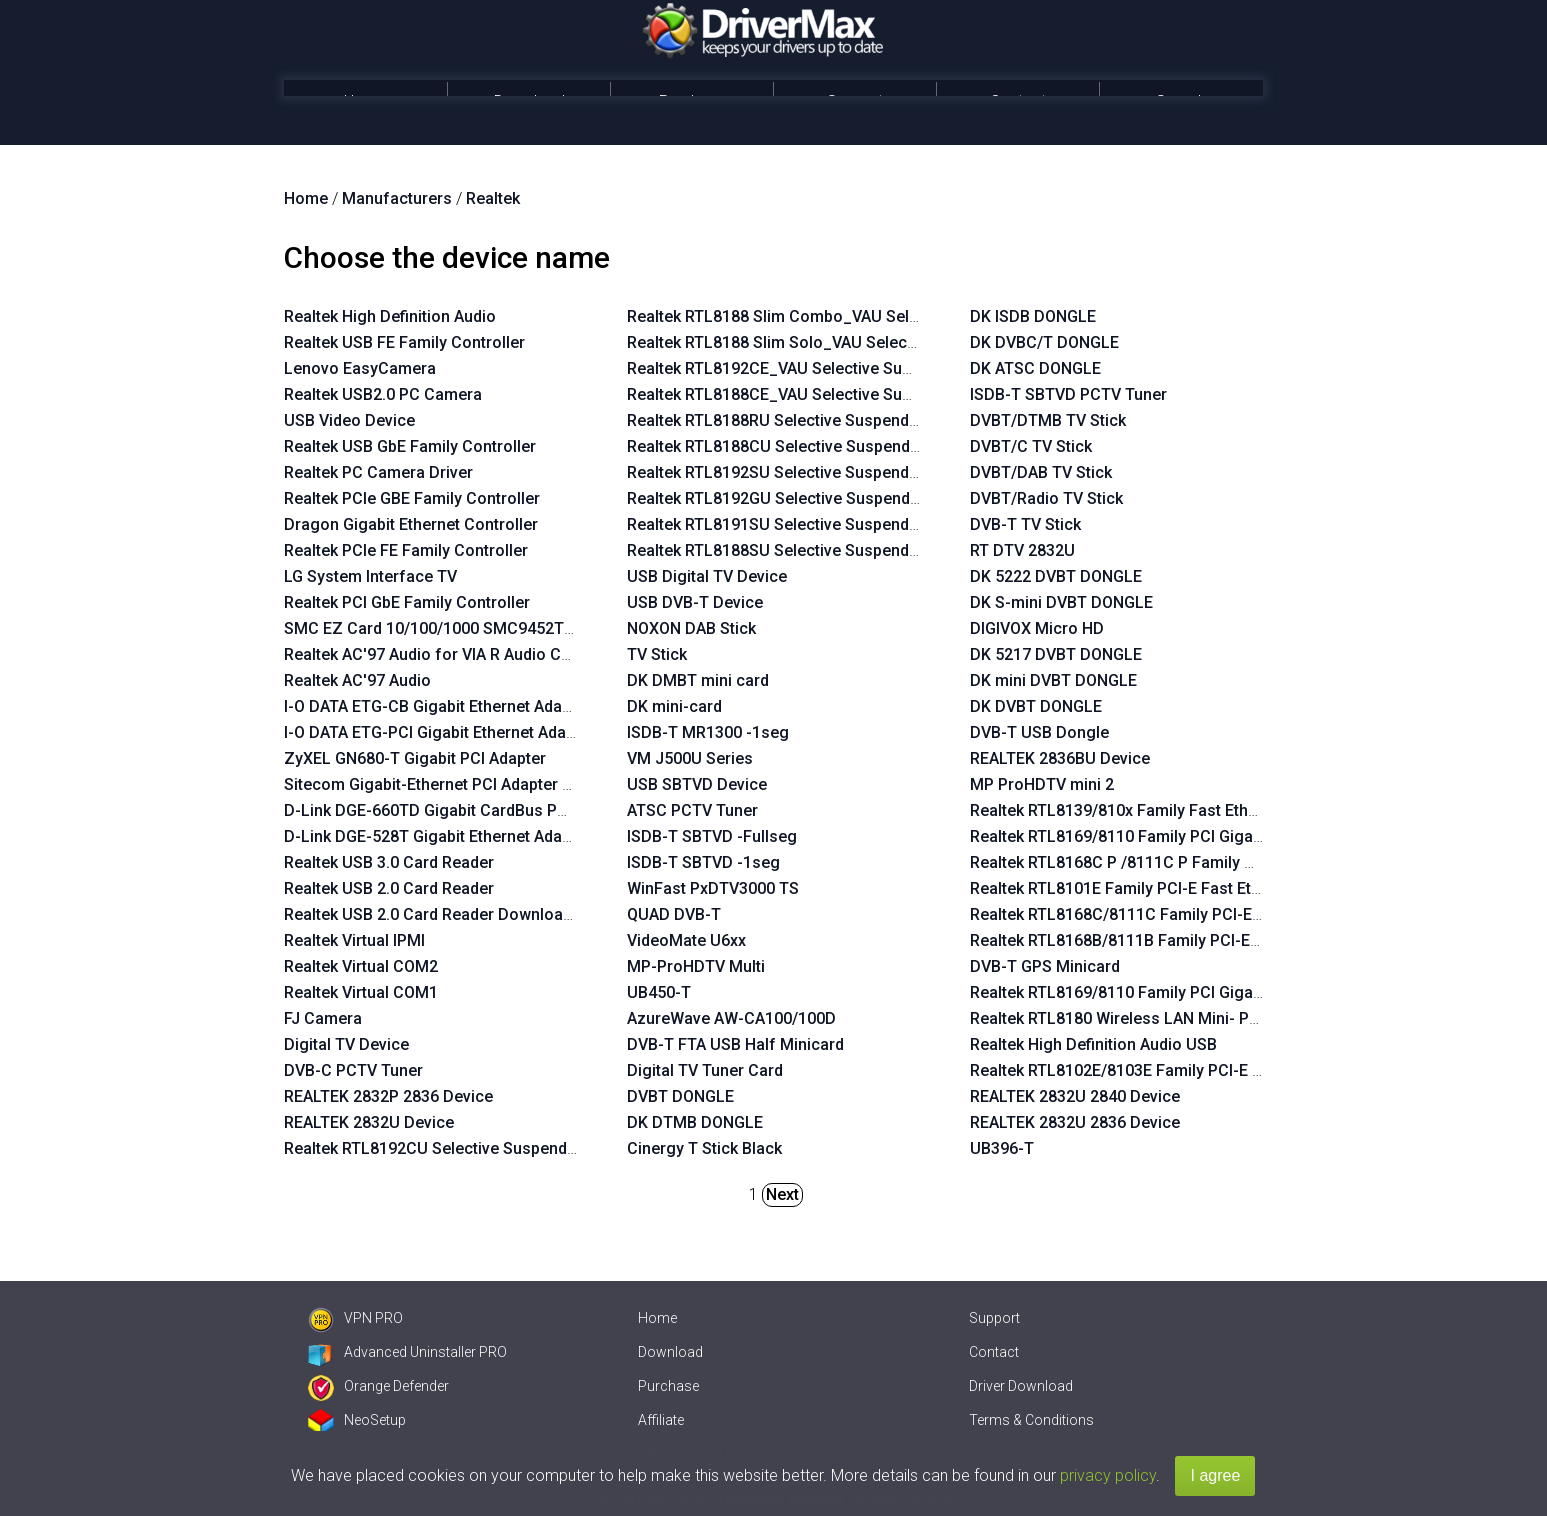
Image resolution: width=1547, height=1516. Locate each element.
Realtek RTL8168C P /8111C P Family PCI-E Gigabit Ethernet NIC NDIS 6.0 (1235, 862)
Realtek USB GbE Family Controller (410, 446)
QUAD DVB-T (674, 914)
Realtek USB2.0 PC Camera (383, 394)
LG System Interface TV (370, 576)
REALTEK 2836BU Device (1060, 758)
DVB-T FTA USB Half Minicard (735, 1044)
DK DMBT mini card (698, 680)
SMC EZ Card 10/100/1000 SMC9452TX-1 (436, 628)
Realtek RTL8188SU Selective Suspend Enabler (797, 550)
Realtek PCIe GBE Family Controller (412, 498)
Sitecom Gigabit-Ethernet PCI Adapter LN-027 (449, 784)
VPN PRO (355, 1318)
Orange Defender (378, 1386)
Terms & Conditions (1031, 1420)
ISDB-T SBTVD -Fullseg (712, 836)
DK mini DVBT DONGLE (1053, 680)
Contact (1018, 101)
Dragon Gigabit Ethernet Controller (411, 524)
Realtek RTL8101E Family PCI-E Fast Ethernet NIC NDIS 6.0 (1182, 888)
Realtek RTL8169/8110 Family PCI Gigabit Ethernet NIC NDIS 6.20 (1205, 992)
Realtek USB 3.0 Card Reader (389, 862)
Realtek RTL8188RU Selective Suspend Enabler (797, 420)
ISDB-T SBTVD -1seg (703, 862)
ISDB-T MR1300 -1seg (708, 732)
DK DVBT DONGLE (1036, 706)
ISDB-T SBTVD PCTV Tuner (1068, 394)
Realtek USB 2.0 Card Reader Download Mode (451, 914)
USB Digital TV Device (707, 576)
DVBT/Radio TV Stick (1046, 498)
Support (855, 101)
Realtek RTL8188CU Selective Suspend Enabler (798, 446)
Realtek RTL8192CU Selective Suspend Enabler (455, 1148)
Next (782, 1194)
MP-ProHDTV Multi (696, 966)
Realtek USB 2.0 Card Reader (389, 888)
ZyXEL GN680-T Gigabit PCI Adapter (415, 758)
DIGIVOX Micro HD (1037, 628)
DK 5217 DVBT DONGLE (1056, 654)
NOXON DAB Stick (691, 628)
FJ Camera (323, 1018)
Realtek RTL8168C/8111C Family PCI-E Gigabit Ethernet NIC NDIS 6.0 (1219, 914)
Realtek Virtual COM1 (361, 992)
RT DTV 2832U (1022, 550)
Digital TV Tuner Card (705, 1070)
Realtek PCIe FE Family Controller (406, 550)
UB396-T (1002, 1148)
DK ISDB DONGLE (1033, 316)
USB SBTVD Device (697, 784)
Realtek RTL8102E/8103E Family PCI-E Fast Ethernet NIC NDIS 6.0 (1207, 1070)
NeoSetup (357, 1420)
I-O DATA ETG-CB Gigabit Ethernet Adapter (437, 706)
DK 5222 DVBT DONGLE (1056, 576)
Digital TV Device (346, 1044)
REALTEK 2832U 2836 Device (1075, 1122)
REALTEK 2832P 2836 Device (388, 1096)
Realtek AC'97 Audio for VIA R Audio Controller (454, 654)
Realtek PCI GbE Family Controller (407, 602)
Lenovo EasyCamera (360, 368)
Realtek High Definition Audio (390, 316)
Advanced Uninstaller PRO (407, 1352)
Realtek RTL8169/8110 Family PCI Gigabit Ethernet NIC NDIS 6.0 (1201, 836)
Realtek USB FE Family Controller (404, 342)
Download (529, 101)
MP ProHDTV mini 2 (1042, 784)
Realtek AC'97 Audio (357, 680)
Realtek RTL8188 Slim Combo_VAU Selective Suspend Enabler (853, 316)
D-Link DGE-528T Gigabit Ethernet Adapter (437, 836)
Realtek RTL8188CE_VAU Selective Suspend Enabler (816, 394)
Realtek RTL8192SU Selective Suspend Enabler (797, 472)
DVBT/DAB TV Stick (1041, 472)
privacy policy (1108, 1475)
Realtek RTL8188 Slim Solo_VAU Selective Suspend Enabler (843, 342)
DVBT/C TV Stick (1031, 446)
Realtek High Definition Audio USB (1093, 1044)
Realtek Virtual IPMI (354, 940)
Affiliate (661, 1420)
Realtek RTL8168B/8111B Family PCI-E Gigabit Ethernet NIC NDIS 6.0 (1218, 940)
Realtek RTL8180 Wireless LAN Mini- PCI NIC (1132, 1018)
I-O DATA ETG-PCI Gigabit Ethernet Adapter (439, 732)
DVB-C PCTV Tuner (353, 1070)
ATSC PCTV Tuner (692, 810)
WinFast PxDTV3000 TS (713, 888)
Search (1181, 101)
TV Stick (657, 654)
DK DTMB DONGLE (695, 1122)
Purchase (692, 101)
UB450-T (659, 992)
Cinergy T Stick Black (704, 1148)
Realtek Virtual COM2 (361, 966)
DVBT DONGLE (680, 1096)
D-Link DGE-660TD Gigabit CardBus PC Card (445, 810)
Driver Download (1021, 1386)
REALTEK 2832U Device (369, 1122)
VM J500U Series (690, 758)
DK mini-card (674, 706)
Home (365, 101)
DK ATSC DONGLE (1035, 368)
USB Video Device (349, 420)
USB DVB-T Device (695, 602)
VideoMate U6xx (686, 940)
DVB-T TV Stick (1025, 524)
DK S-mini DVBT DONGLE (1061, 602)
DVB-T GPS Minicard (1045, 966)
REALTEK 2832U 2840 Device (1075, 1096)
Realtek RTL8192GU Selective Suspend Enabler (798, 498)
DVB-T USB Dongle (1039, 732)
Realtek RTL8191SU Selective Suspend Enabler (797, 524)
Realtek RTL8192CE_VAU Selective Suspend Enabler (816, 368)
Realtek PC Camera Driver (378, 472)
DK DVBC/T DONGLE (1044, 342)
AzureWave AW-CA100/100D (731, 1018)
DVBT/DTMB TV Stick (1048, 420)
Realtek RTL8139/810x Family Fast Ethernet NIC (1143, 810)
